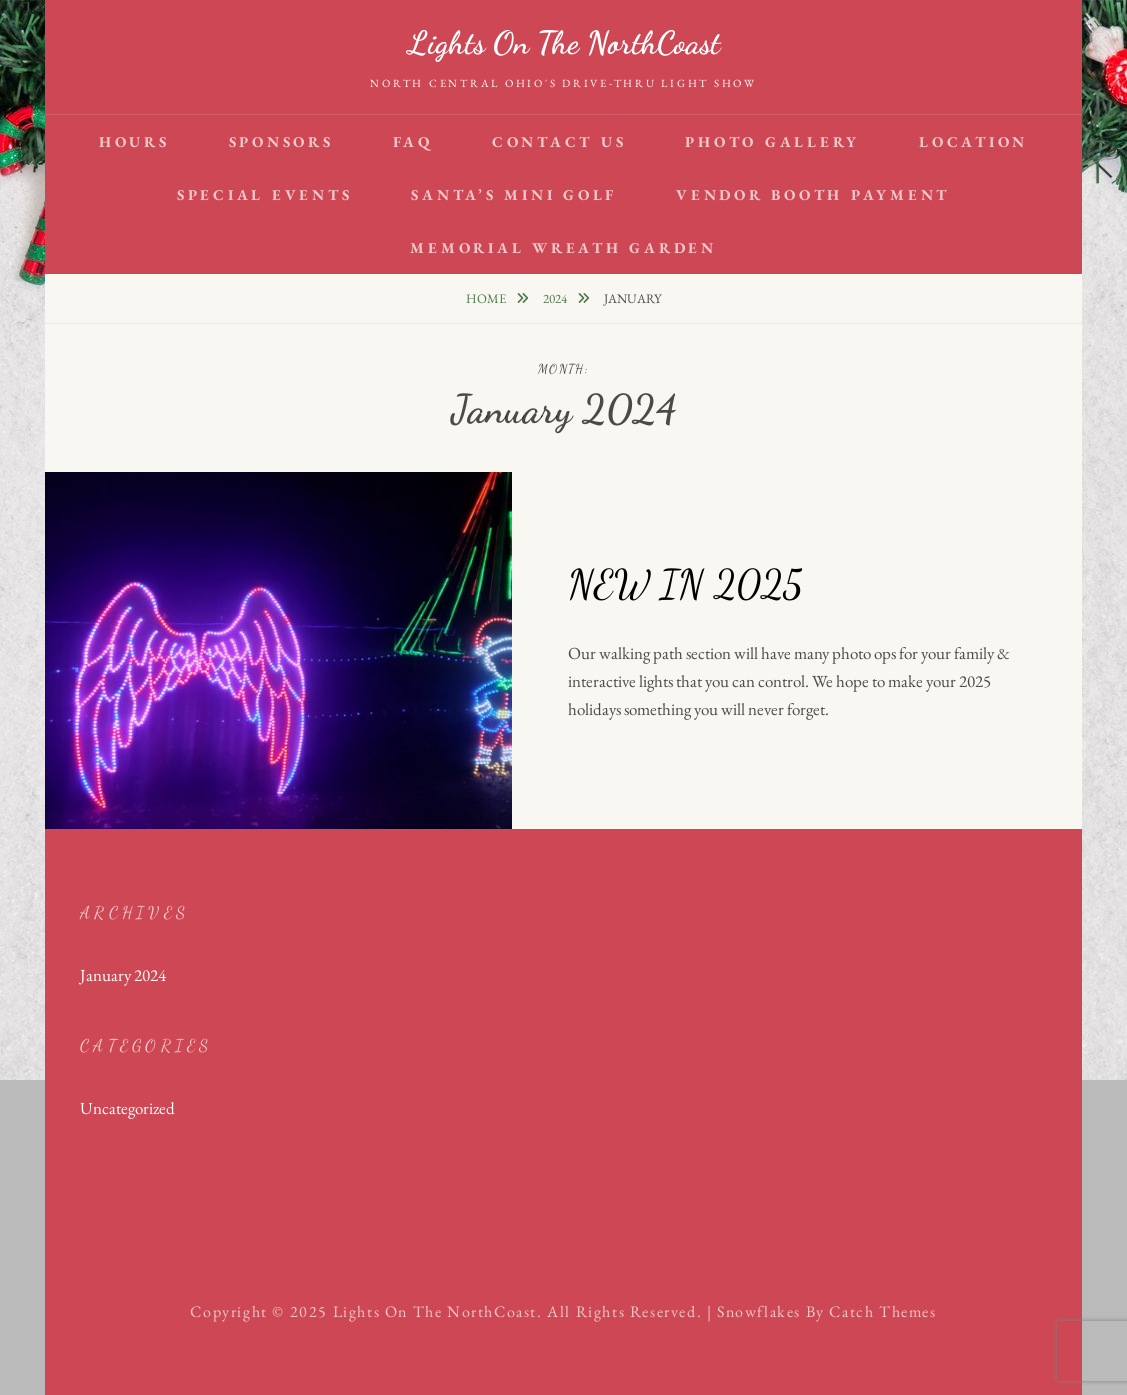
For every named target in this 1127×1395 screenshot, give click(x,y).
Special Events (265, 194)
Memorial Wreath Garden (563, 247)
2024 (556, 298)
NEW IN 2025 (685, 584)
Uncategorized (127, 1108)
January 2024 (123, 975)
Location (973, 141)
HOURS (134, 141)
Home (487, 298)
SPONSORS (281, 141)
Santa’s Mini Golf (514, 194)
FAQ (413, 141)
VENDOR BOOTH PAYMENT (813, 194)
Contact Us (559, 141)
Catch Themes (882, 1311)
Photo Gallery (772, 141)
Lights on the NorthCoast (564, 43)
